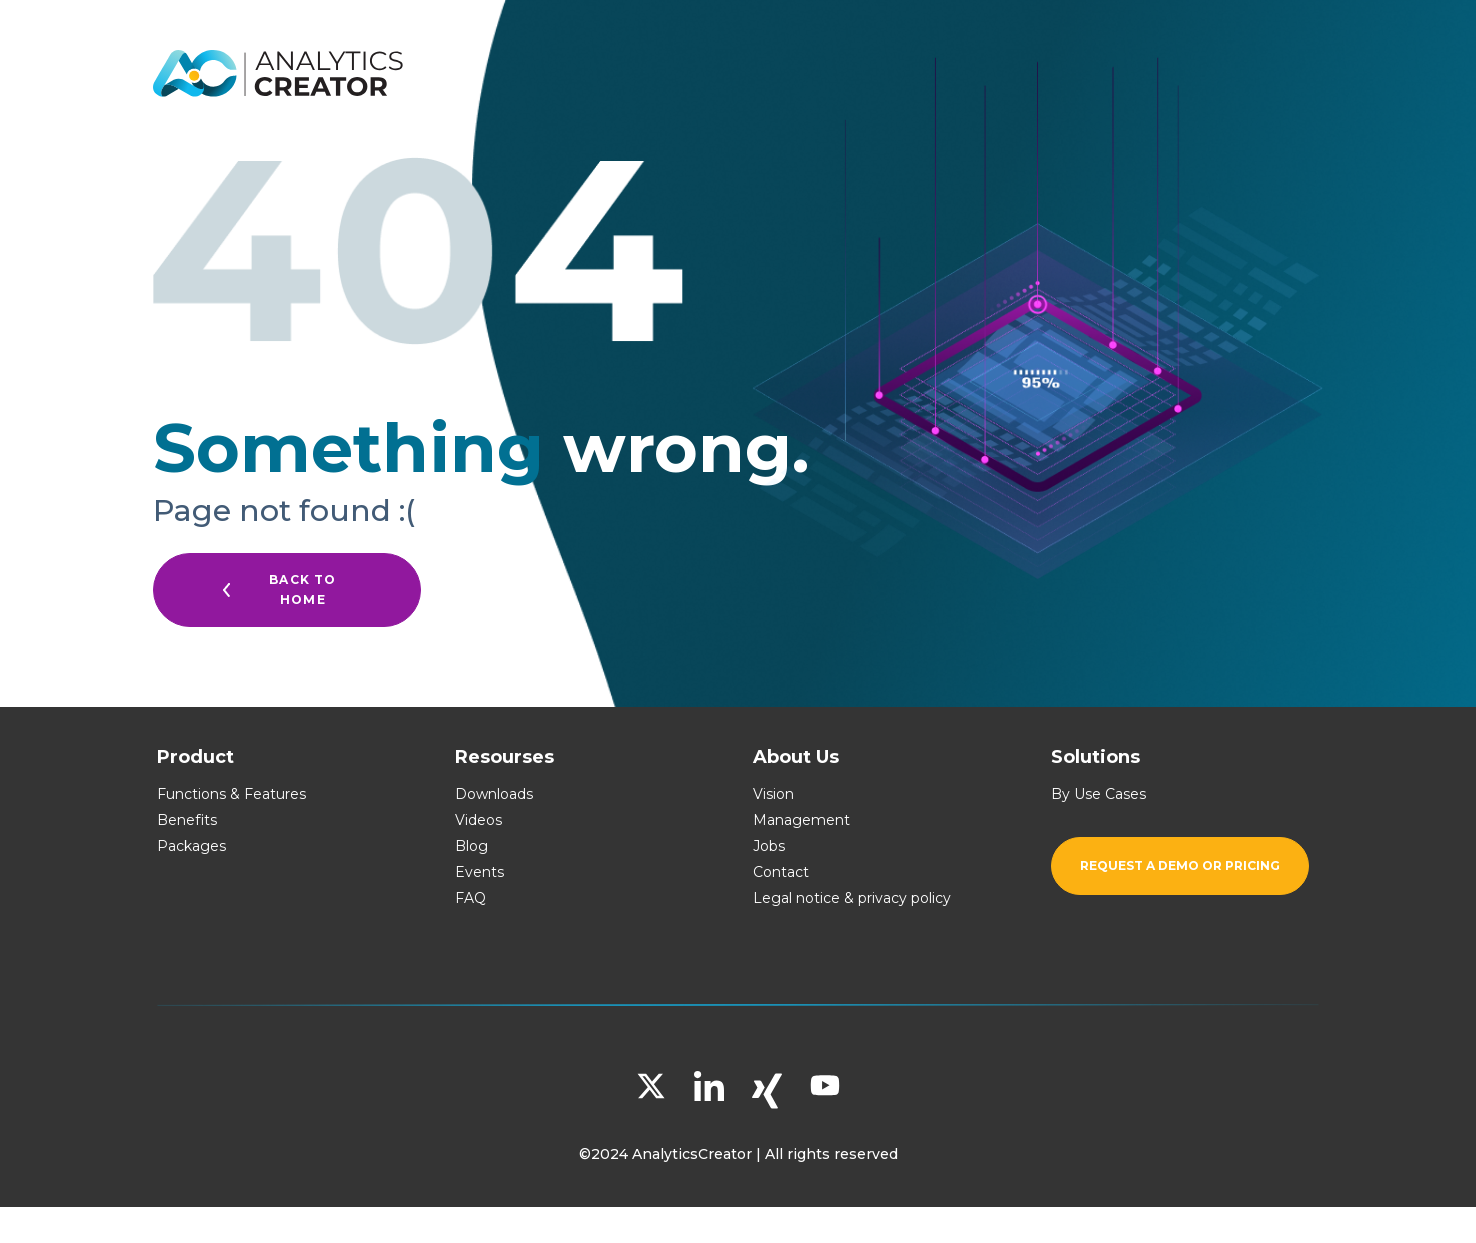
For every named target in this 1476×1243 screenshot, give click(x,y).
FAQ (470, 898)
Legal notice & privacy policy (852, 898)
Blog (471, 846)
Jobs (769, 846)
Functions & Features (231, 794)
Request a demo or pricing (1180, 865)
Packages (191, 846)
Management (801, 820)
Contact (781, 872)
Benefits (187, 820)
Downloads (494, 794)
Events (479, 872)
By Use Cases (1098, 794)
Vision (773, 794)
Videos (478, 820)
